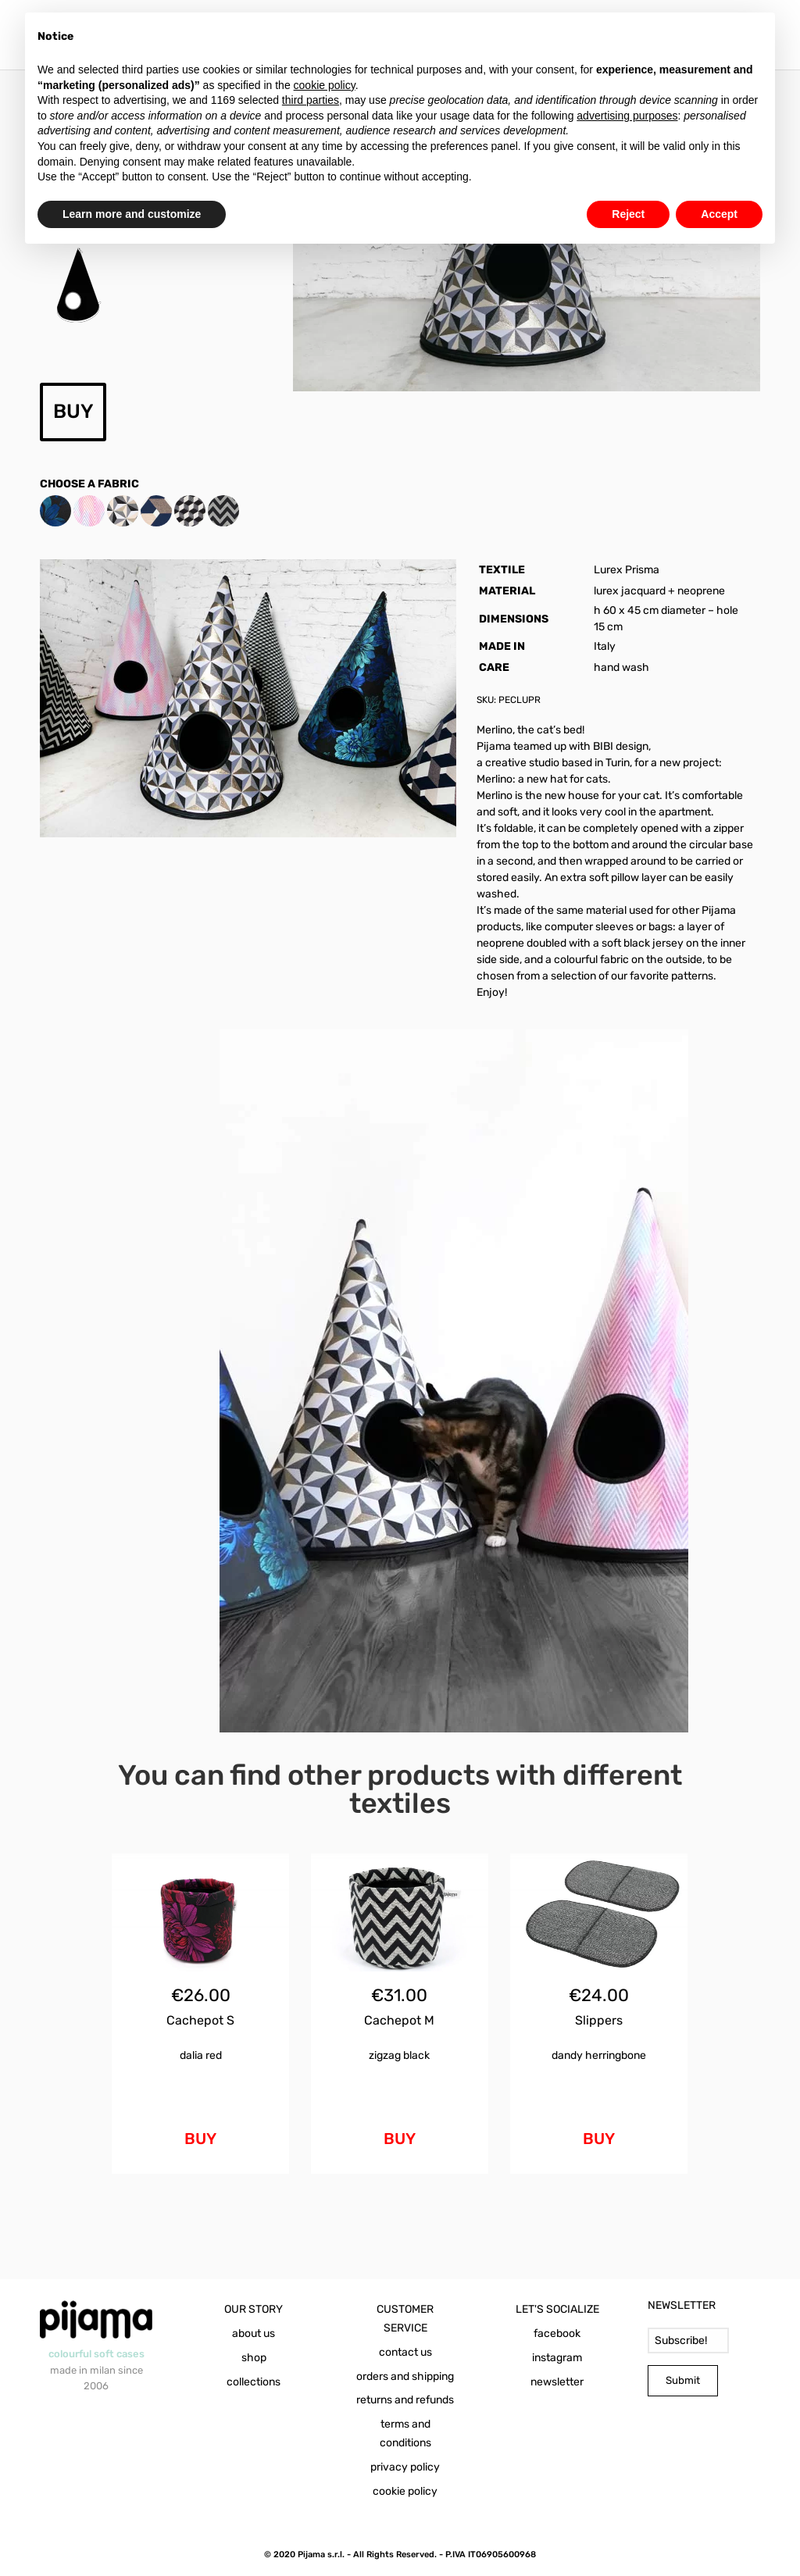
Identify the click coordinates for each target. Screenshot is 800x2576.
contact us (405, 2352)
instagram (557, 2357)
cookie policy (405, 2491)
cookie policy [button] (324, 85)
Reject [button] (628, 214)
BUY (73, 411)
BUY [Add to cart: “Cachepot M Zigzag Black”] (400, 2138)
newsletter (557, 2382)
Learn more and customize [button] (131, 214)
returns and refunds (405, 2400)
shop (253, 2357)
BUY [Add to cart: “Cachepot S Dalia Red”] (200, 2138)
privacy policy (405, 2467)
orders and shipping (405, 2376)
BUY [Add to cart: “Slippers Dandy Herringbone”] (599, 2138)
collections (253, 2382)
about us (253, 2333)
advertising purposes (627, 115)
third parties (310, 100)
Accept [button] (719, 214)
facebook (557, 2333)
